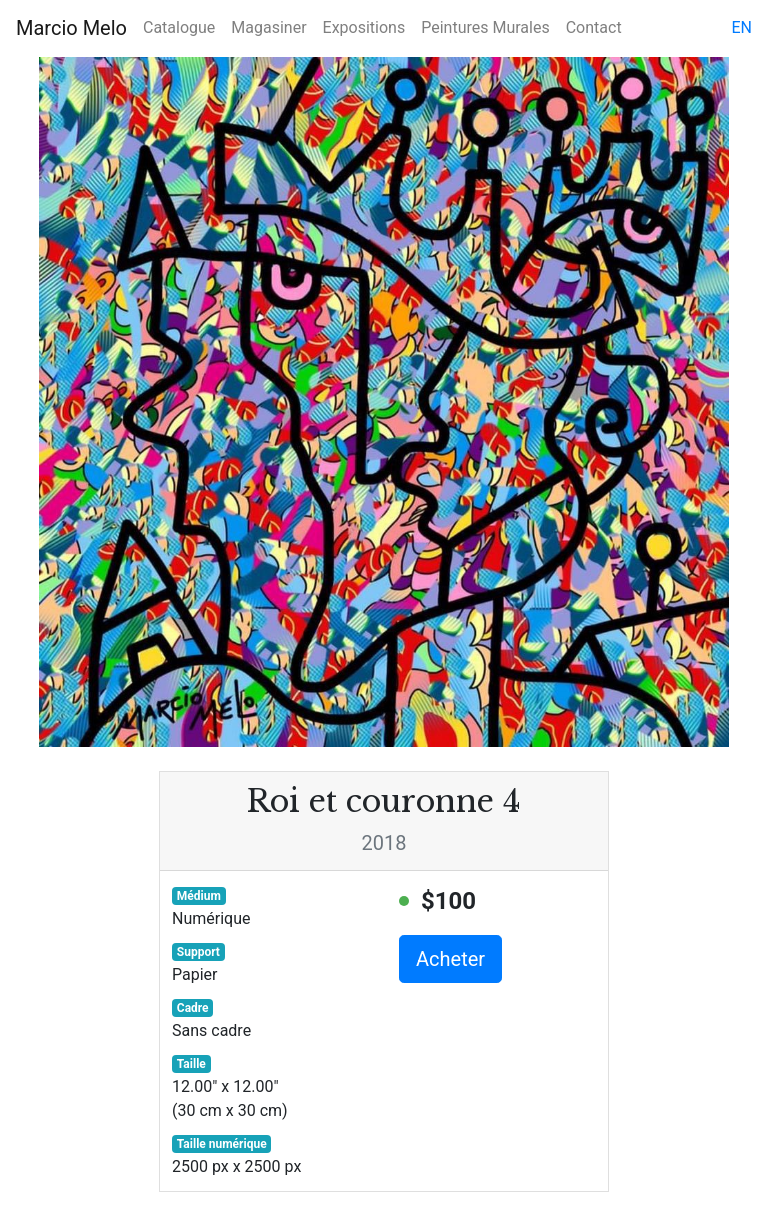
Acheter (450, 959)
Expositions (364, 27)
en (741, 27)
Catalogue (179, 27)
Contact (594, 27)
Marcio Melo (71, 28)
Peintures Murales (485, 27)
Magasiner (268, 27)
